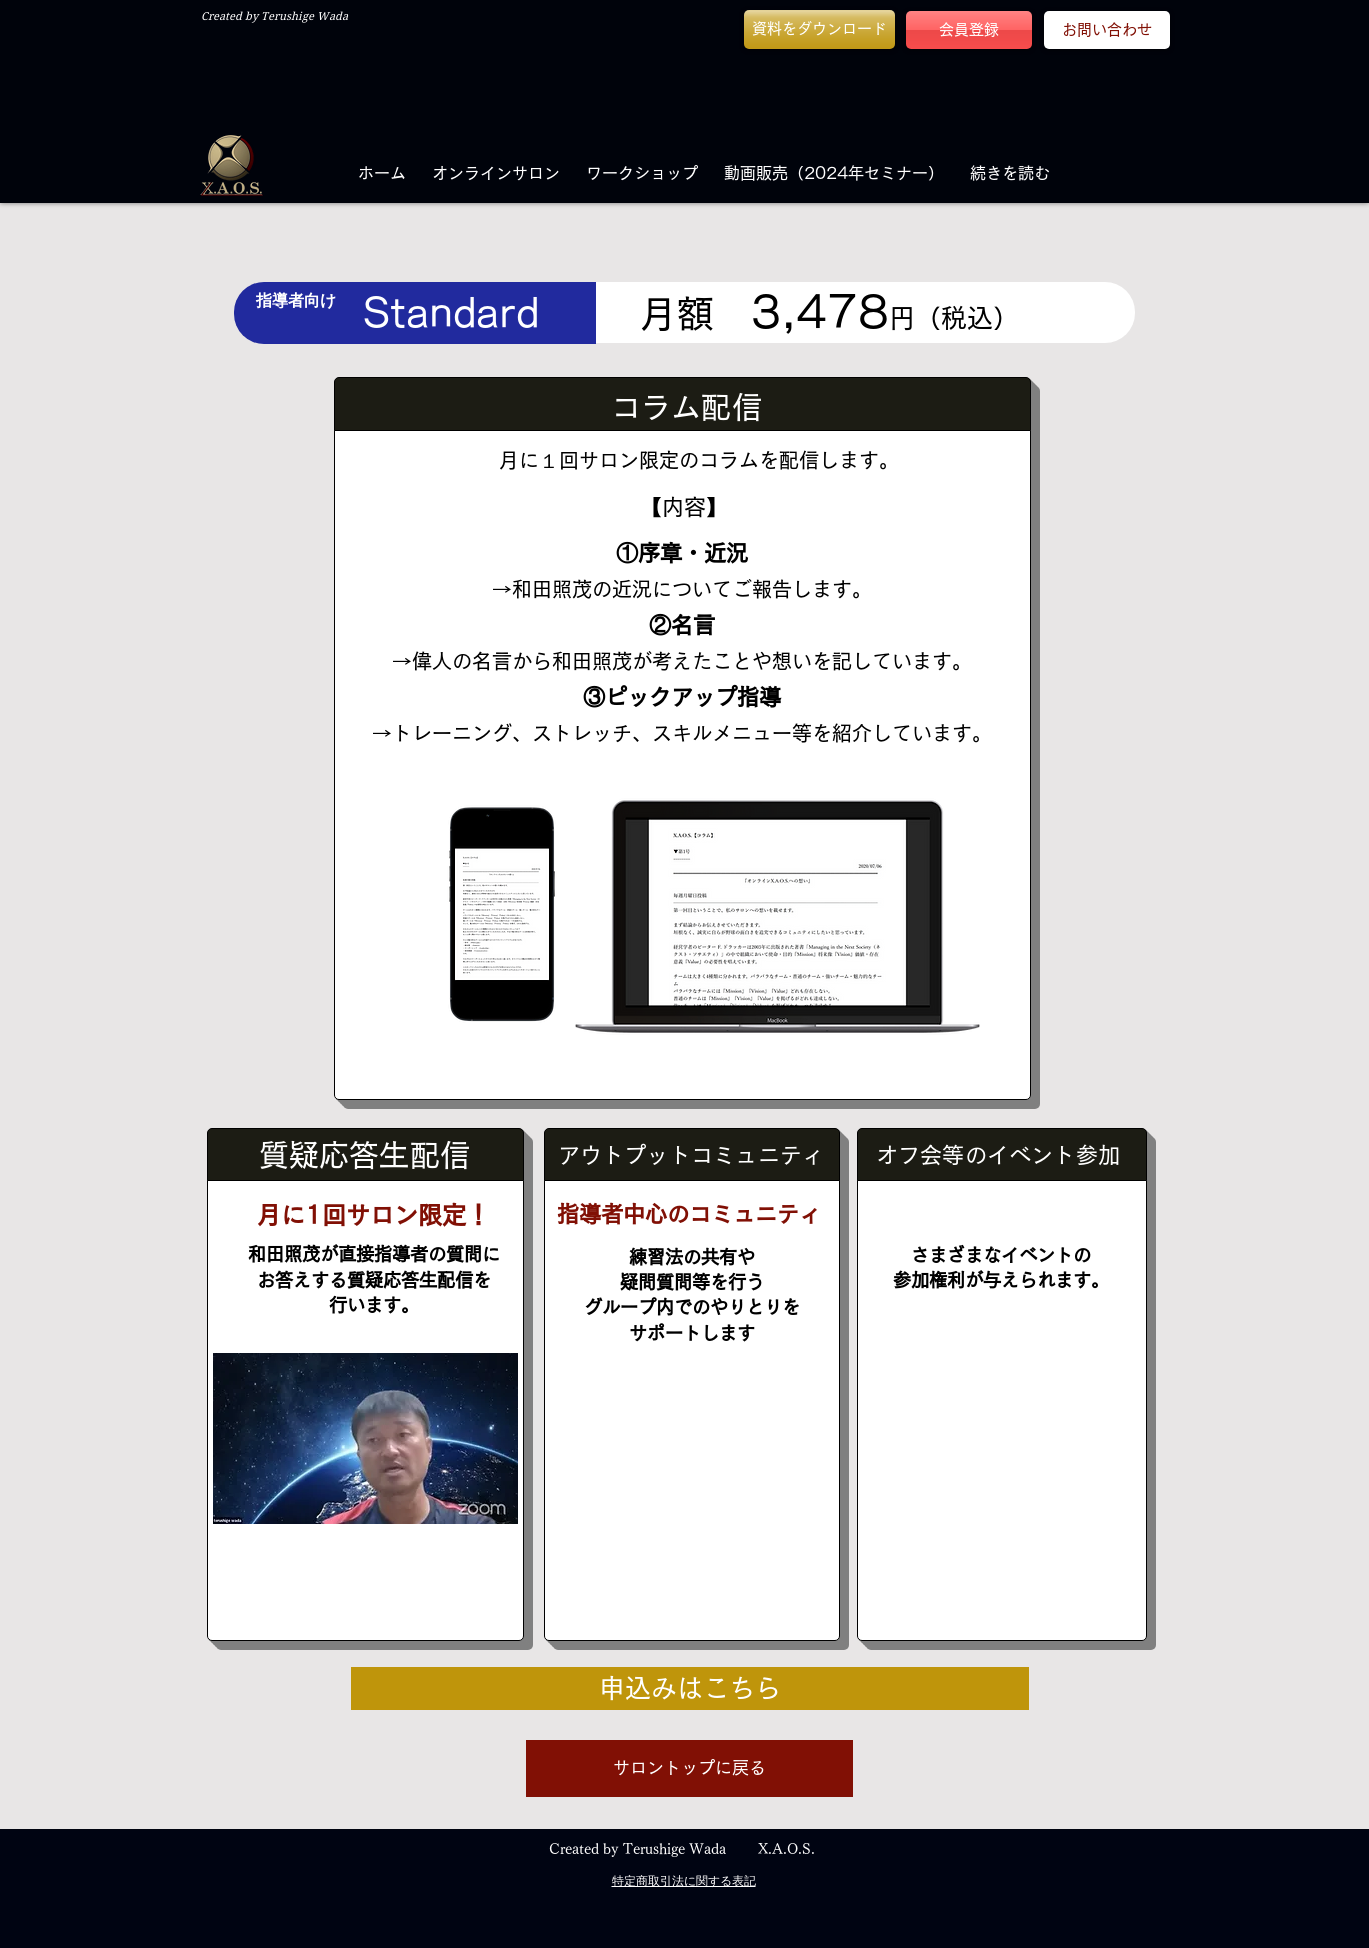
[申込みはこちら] (690, 1688)
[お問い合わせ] (1107, 30)
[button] (819, 29)
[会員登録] (969, 30)
